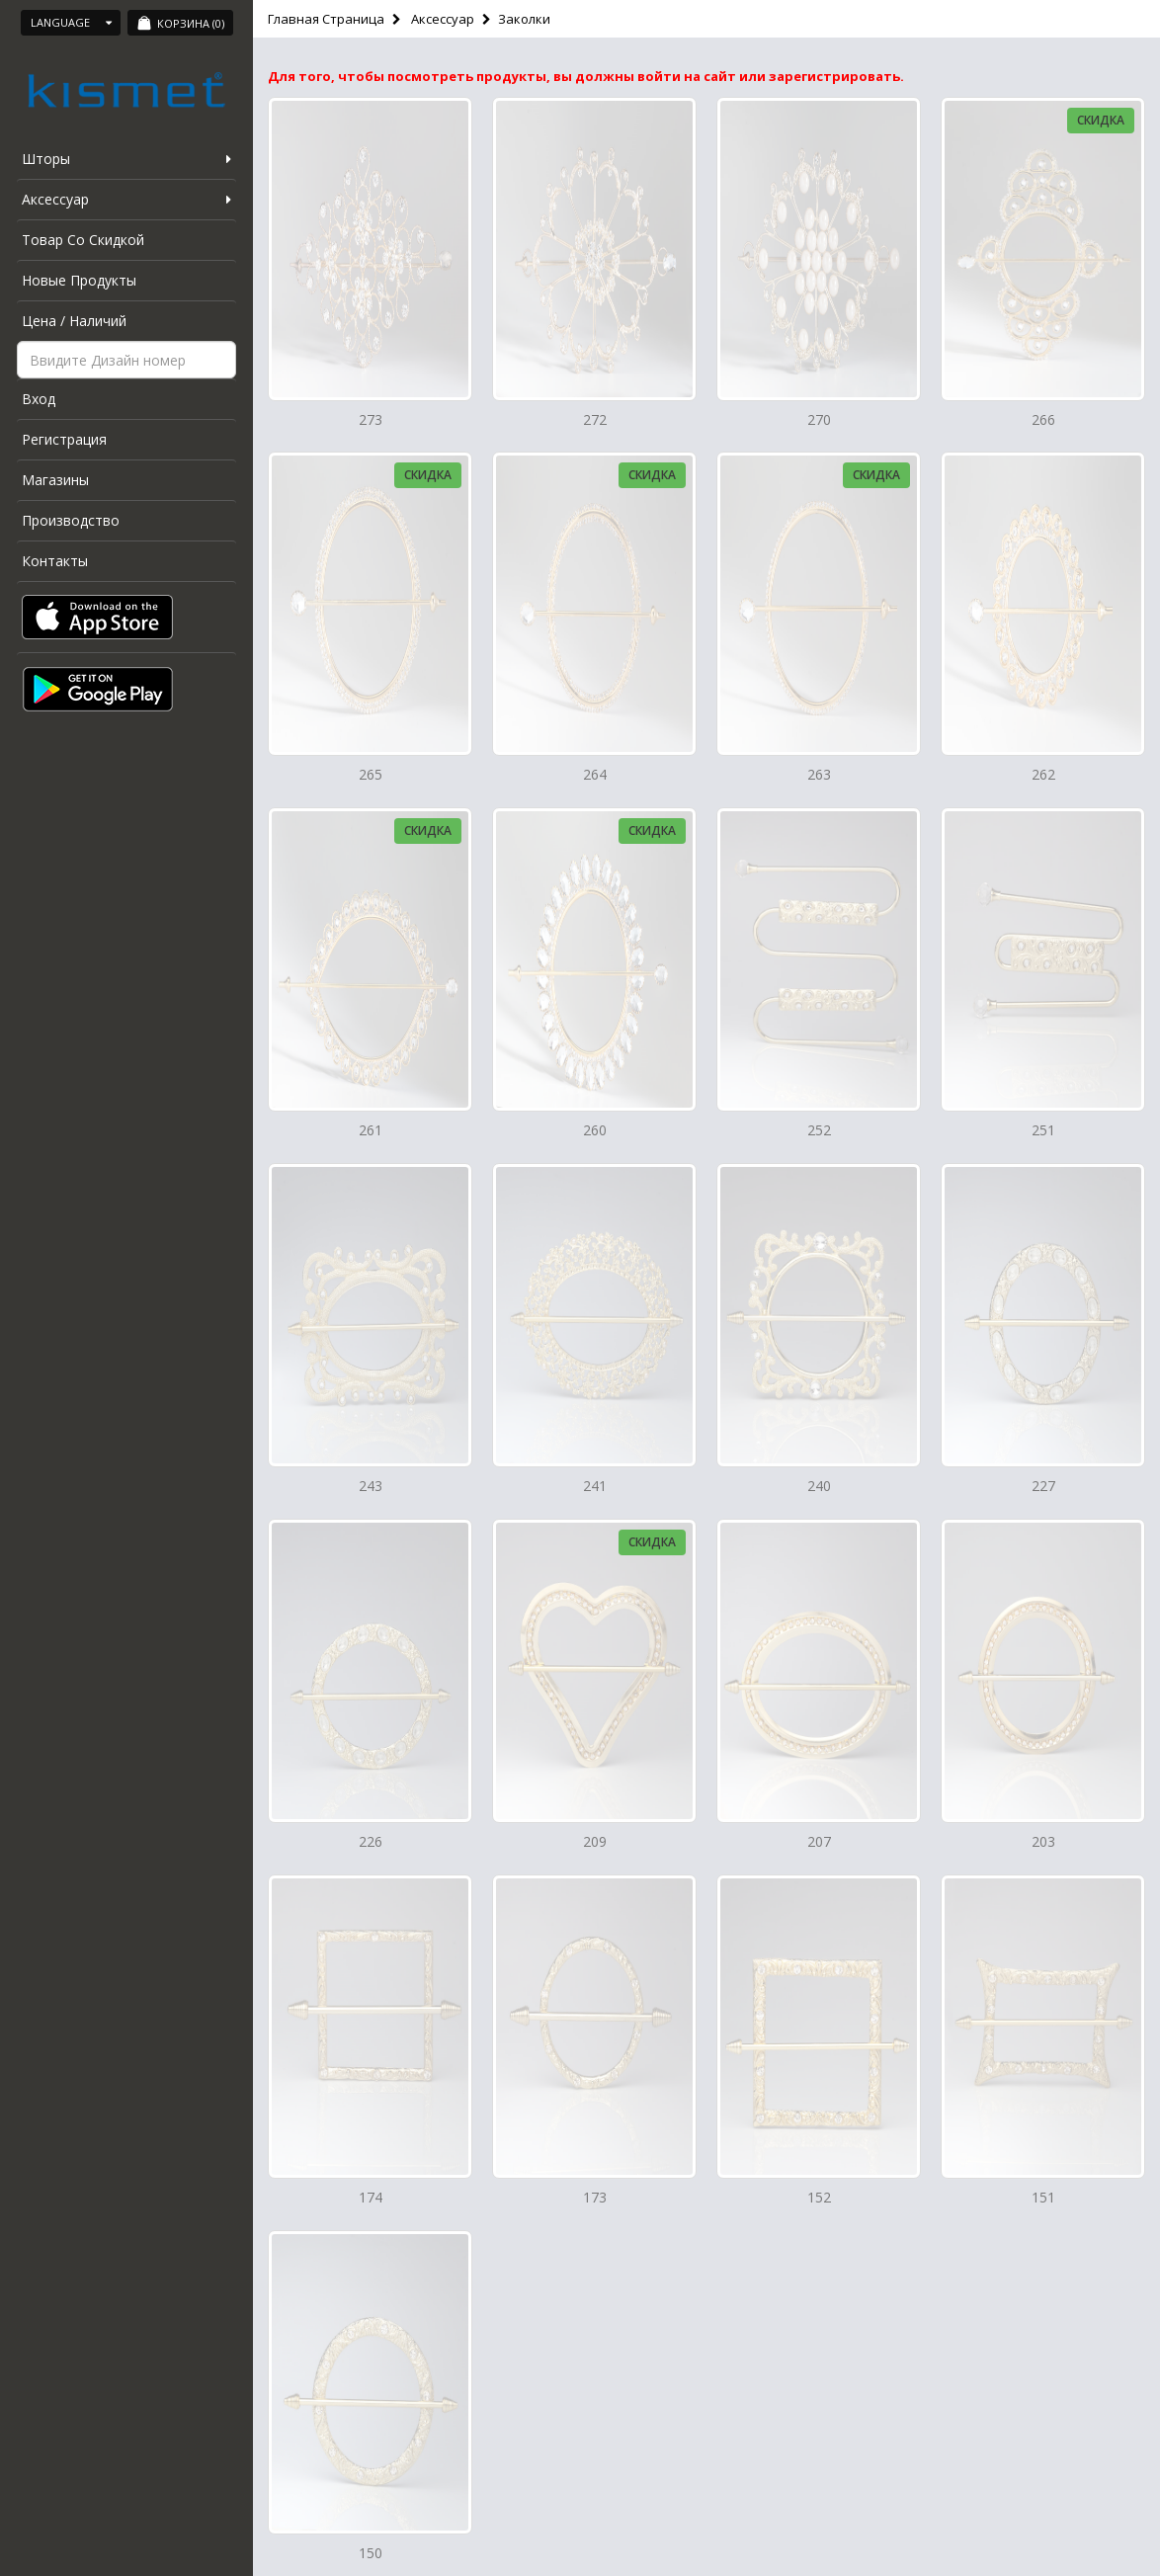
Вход (38, 398)
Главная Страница (326, 19)
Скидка (1100, 120)
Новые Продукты (79, 280)
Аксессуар (55, 199)
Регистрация (64, 439)
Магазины (55, 479)
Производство (71, 520)
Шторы (46, 158)
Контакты (55, 560)
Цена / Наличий (74, 320)
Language (71, 22)
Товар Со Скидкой (83, 239)
